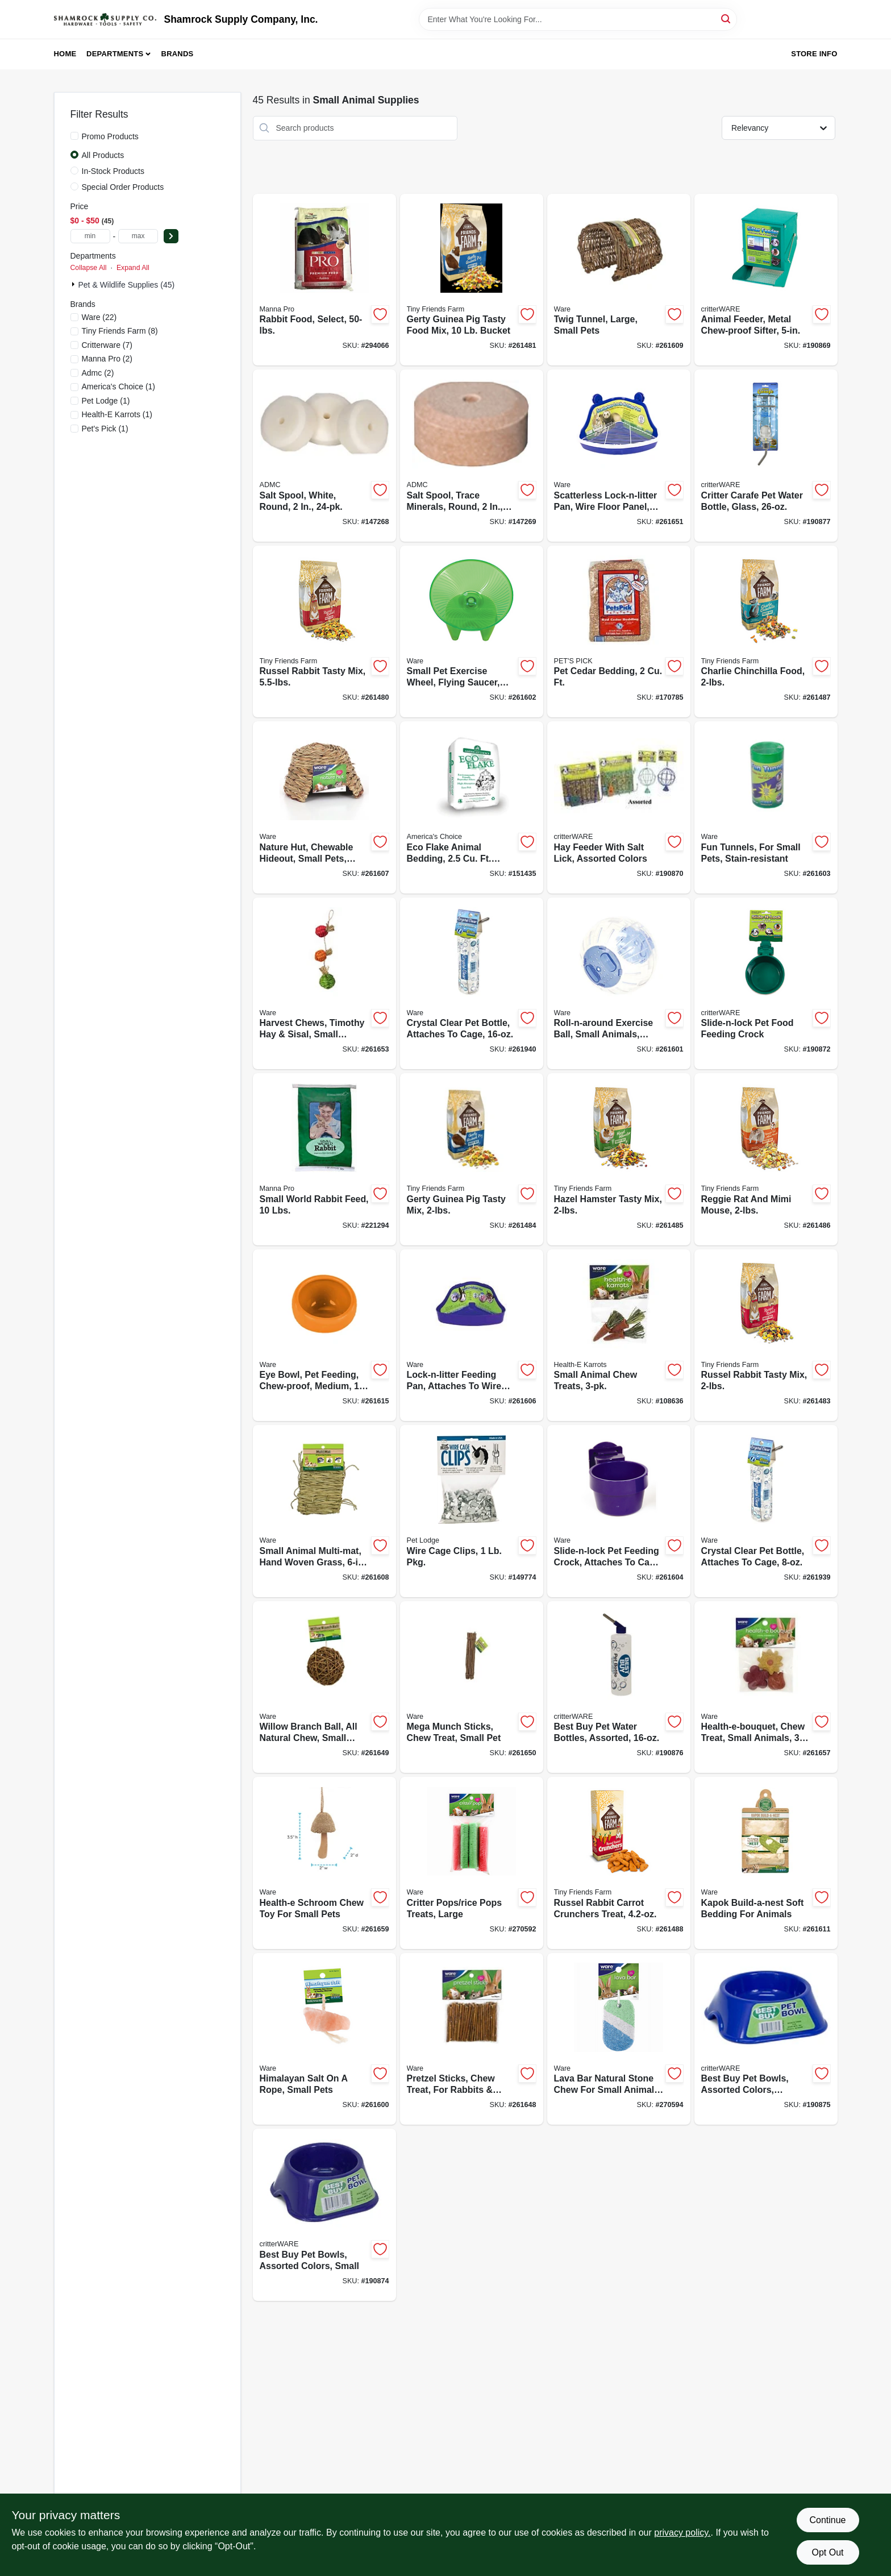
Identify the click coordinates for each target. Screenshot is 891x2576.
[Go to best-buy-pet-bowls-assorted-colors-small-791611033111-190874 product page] (324, 2215)
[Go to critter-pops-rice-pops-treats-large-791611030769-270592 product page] (471, 1863)
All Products (103, 155)
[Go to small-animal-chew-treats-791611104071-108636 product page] (618, 1335)
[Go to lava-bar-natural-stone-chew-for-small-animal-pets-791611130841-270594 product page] (618, 2039)
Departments (114, 53)
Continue (827, 2520)
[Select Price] (171, 236)
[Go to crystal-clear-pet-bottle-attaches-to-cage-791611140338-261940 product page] (471, 984)
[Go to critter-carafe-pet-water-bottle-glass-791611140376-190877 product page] (766, 455)
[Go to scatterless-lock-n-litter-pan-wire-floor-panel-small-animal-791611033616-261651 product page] (618, 455)
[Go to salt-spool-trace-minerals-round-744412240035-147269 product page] (471, 455)
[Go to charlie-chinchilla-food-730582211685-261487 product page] (766, 632)
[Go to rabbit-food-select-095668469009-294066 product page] (324, 280)
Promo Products (110, 136)
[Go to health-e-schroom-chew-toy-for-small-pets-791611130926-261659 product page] (324, 1863)
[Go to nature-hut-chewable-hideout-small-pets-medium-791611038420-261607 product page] (324, 807)
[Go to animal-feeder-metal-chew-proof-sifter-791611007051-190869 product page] (766, 280)
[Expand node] (74, 284)
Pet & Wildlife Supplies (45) (126, 284)
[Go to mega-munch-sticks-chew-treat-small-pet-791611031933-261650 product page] (471, 1687)
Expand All (132, 268)
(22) (99, 317)
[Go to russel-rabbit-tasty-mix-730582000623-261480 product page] (324, 632)
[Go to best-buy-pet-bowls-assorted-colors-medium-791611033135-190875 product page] (766, 2039)
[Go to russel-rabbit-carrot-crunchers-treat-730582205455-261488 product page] (618, 1863)
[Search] (726, 18)
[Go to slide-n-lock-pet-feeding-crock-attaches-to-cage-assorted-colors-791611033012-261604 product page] (618, 1511)
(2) (107, 358)
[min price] (90, 236)
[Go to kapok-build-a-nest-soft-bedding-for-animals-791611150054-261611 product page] (766, 1863)
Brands (177, 53)
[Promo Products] (74, 136)
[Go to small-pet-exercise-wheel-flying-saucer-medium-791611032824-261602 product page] (471, 632)
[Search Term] (578, 19)
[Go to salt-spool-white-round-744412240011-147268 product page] (324, 455)
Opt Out (827, 2552)
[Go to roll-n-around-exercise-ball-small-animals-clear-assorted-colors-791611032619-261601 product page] (618, 984)
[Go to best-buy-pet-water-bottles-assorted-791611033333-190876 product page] (618, 1687)
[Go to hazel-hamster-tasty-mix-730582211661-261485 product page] (618, 1159)
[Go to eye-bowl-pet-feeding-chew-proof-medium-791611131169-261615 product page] (324, 1335)
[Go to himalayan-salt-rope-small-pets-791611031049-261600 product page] (324, 2039)
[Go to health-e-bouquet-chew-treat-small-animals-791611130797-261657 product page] (766, 1687)
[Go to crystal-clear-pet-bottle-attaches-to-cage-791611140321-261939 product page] (766, 1511)
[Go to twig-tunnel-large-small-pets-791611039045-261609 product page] (618, 280)
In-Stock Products (113, 171)
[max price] (138, 236)
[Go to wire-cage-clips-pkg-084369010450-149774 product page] (471, 1511)
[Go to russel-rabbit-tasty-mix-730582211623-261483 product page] (766, 1335)
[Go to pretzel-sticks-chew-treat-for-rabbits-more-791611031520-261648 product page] (471, 2039)
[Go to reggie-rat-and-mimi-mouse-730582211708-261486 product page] (766, 1159)
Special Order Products (123, 187)
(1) (119, 386)
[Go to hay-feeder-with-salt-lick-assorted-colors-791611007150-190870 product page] (618, 807)
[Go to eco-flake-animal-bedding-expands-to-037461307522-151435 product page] (471, 807)
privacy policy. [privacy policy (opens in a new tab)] (682, 2532)
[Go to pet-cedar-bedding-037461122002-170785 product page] (618, 632)
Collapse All (88, 268)
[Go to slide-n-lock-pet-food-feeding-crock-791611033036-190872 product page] (766, 984)
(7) (107, 345)
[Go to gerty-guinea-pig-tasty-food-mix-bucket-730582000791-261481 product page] (471, 280)
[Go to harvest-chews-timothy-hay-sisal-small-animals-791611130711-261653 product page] (324, 984)
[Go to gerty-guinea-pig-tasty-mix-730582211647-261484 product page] (471, 1159)
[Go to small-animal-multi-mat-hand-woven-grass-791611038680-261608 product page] (324, 1511)
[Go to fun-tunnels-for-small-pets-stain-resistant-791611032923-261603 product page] (766, 807)
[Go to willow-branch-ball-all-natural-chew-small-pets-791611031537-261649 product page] (324, 1687)
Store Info (814, 53)
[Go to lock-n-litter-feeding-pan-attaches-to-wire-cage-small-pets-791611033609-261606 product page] (471, 1335)
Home (65, 53)
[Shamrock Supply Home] (105, 19)
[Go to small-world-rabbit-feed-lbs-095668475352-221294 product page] (324, 1159)
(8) (120, 330)
